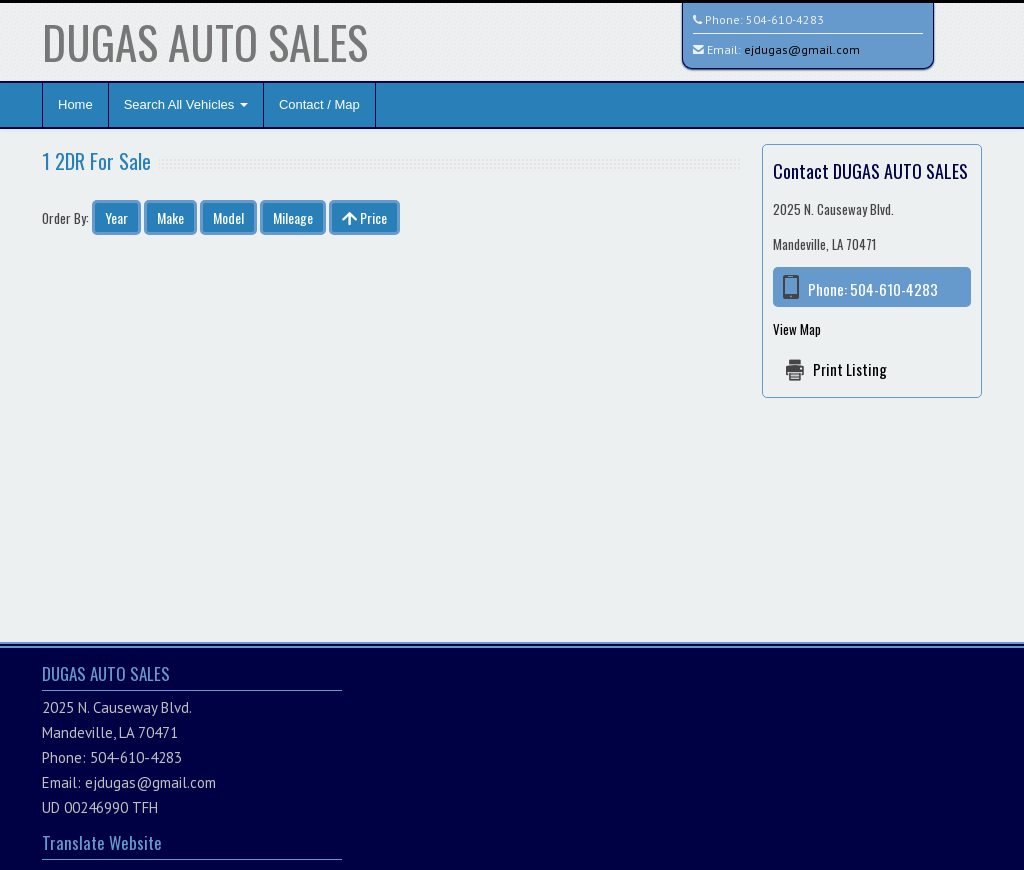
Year (116, 217)
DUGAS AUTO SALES (205, 41)
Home (75, 104)
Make (170, 217)
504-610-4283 (785, 19)
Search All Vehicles (186, 104)
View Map (797, 329)
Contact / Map (319, 104)
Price (364, 217)
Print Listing (850, 369)
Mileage (293, 217)
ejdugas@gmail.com (802, 49)
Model (228, 217)
